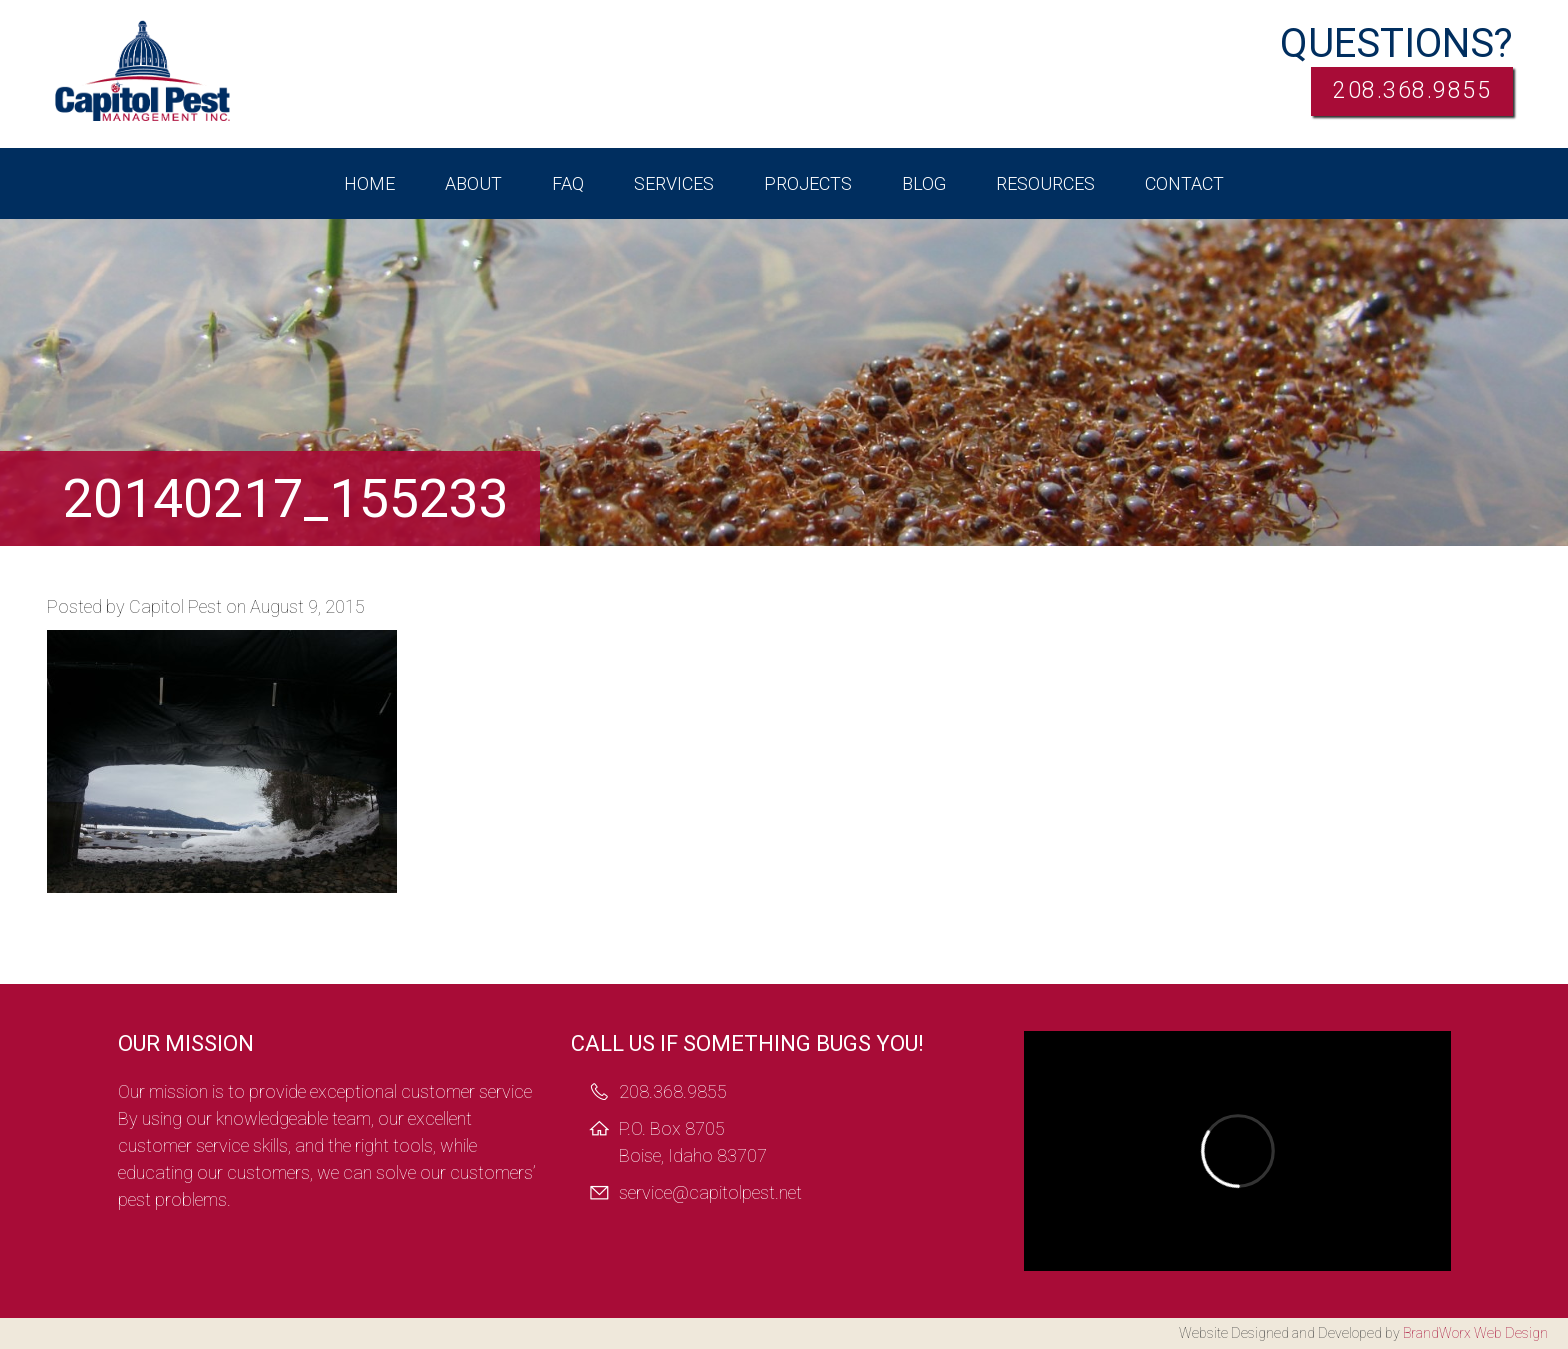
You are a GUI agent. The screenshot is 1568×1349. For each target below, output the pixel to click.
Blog (924, 183)
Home (369, 183)
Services (674, 183)
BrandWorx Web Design (1475, 1333)
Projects (808, 183)
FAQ (568, 183)
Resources (1045, 183)
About (473, 183)
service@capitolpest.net (710, 1192)
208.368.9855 (1395, 94)
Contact (1184, 183)
